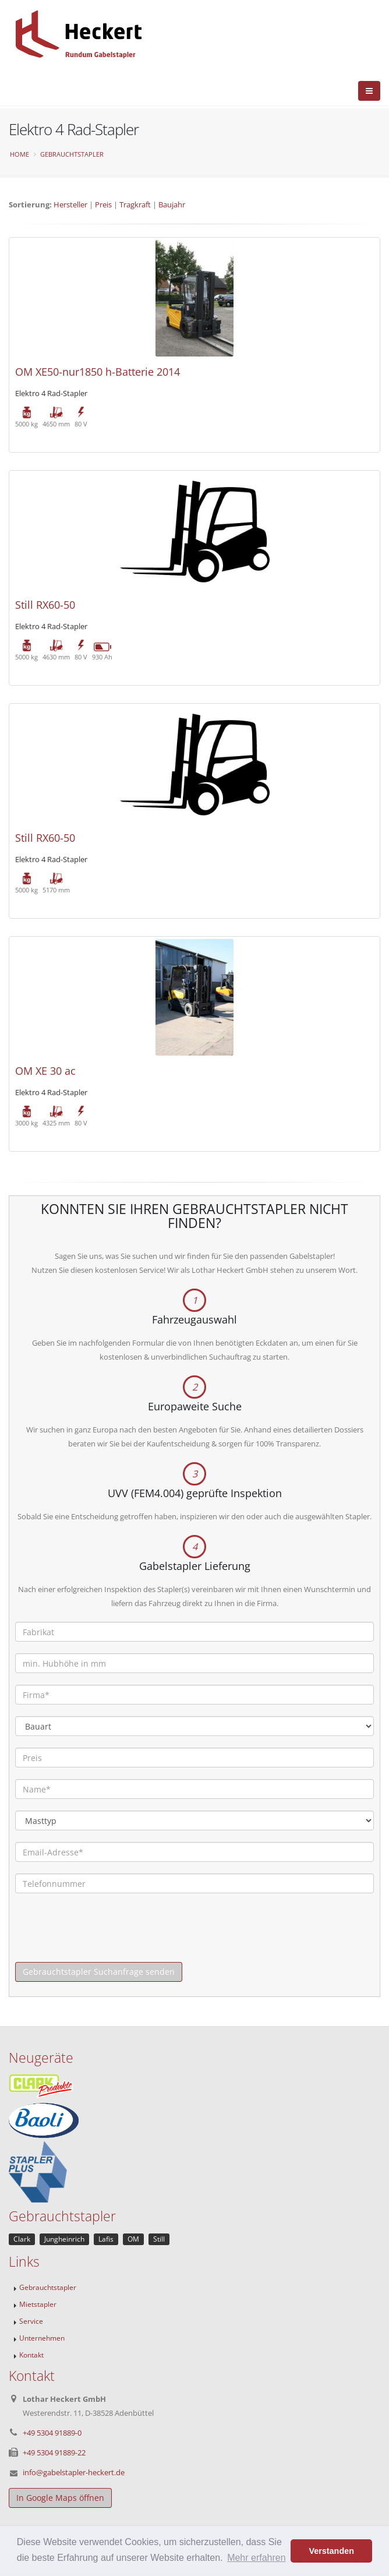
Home (19, 154)
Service (31, 2321)
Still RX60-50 (45, 605)
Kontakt (31, 2354)
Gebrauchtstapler (72, 154)
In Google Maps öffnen (60, 2497)
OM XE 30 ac (45, 1071)
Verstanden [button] (331, 2551)
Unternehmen (42, 2337)
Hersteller (70, 204)
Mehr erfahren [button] (256, 2558)
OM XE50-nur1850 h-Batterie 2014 (97, 372)
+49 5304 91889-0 (52, 2432)
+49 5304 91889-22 (54, 2452)
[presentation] (103, 1939)
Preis (103, 204)
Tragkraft (135, 204)
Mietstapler (37, 2304)
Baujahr (171, 204)
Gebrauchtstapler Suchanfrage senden (99, 1971)
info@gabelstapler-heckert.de (74, 2472)
